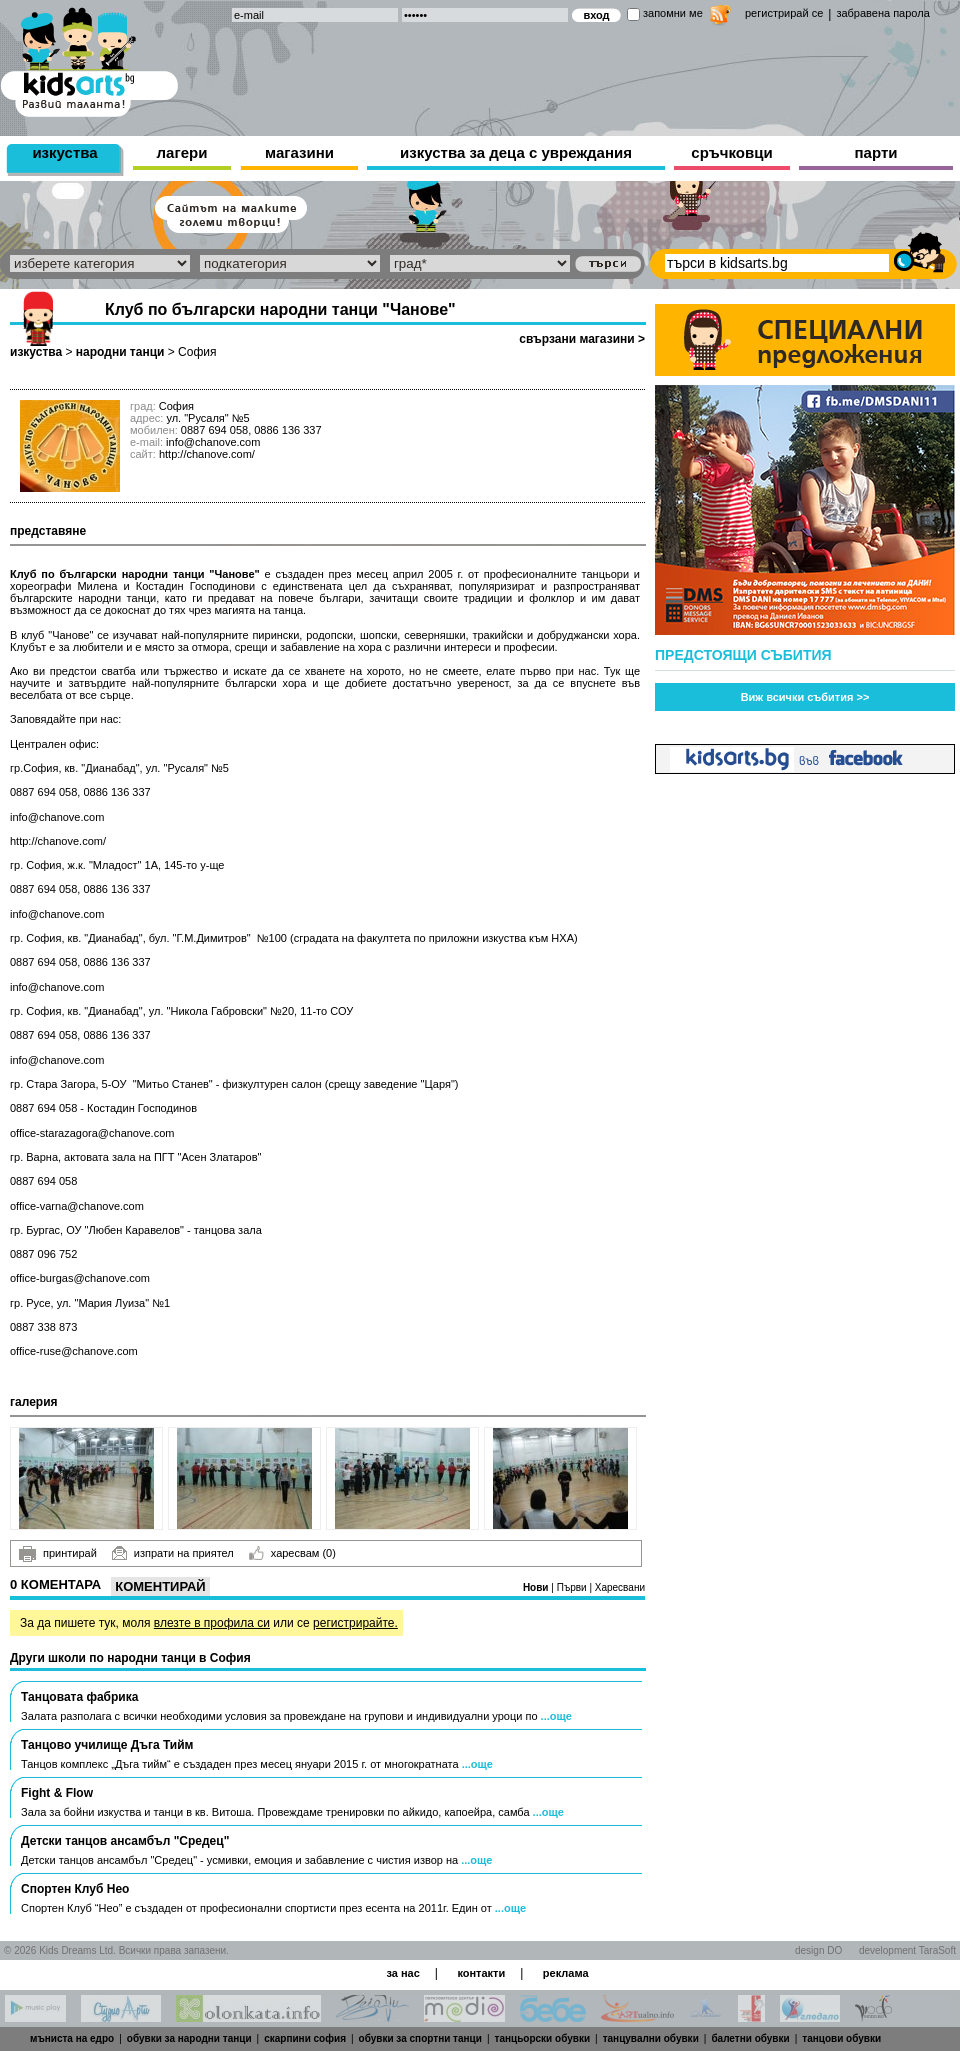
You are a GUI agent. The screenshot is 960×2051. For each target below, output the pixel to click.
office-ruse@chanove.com (74, 1351)
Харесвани (620, 1587)
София (197, 352)
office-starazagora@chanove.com (92, 1133)
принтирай (58, 1554)
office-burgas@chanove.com (80, 1278)
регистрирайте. (355, 1623)
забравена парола (882, 13)
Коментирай (160, 1586)
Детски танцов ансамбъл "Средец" (125, 1841)
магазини (299, 152)
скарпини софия (305, 2038)
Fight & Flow (57, 1793)
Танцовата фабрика (79, 1697)
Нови (537, 1587)
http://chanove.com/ (207, 454)
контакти (481, 1973)
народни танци (120, 352)
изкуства (64, 152)
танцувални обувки (651, 2038)
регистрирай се (784, 13)
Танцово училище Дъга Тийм (107, 1745)
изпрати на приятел (173, 1553)
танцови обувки (841, 2038)
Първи (573, 1587)
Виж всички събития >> (805, 697)
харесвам (292, 1553)
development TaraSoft (907, 1950)
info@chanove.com (57, 817)
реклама (566, 1973)
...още (556, 1716)
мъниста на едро (72, 2038)
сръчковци (731, 152)
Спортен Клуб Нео (75, 1889)
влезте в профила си (212, 1623)
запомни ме (673, 13)
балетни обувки (750, 2038)
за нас (402, 1973)
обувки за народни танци (189, 2038)
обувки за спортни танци (420, 2038)
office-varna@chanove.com (77, 1206)
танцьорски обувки (543, 2038)
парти (876, 152)
